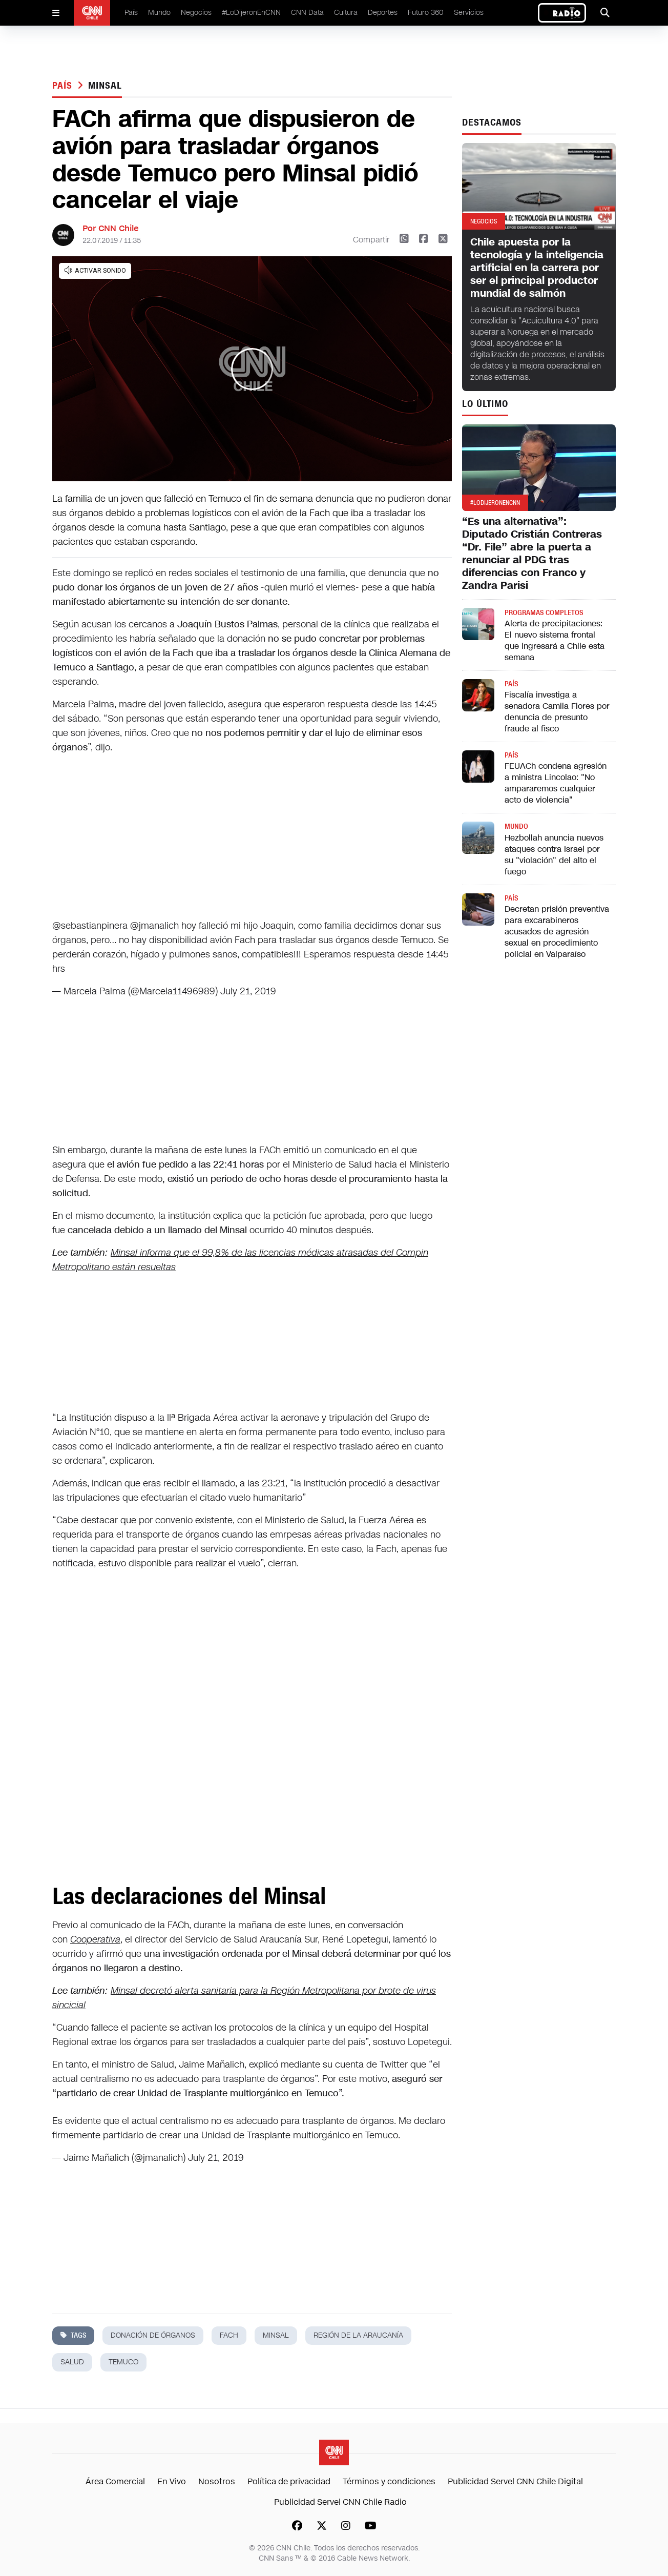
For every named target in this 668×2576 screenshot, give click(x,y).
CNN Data (307, 12)
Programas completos (544, 613)
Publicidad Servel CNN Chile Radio (340, 2502)
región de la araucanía (358, 2335)
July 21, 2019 (248, 991)
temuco (123, 2362)
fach (229, 2335)
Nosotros (216, 2481)
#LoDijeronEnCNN (251, 12)
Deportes (383, 12)
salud (72, 2362)
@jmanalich (154, 925)
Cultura (346, 12)
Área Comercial (115, 2481)
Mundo (159, 12)
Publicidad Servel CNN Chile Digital (515, 2481)
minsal (104, 85)
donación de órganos (153, 2335)
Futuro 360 (426, 12)
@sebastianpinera (90, 925)
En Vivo (171, 2481)
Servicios (469, 12)
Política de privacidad (288, 2481)
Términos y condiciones (389, 2481)
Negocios (196, 12)
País (131, 12)
